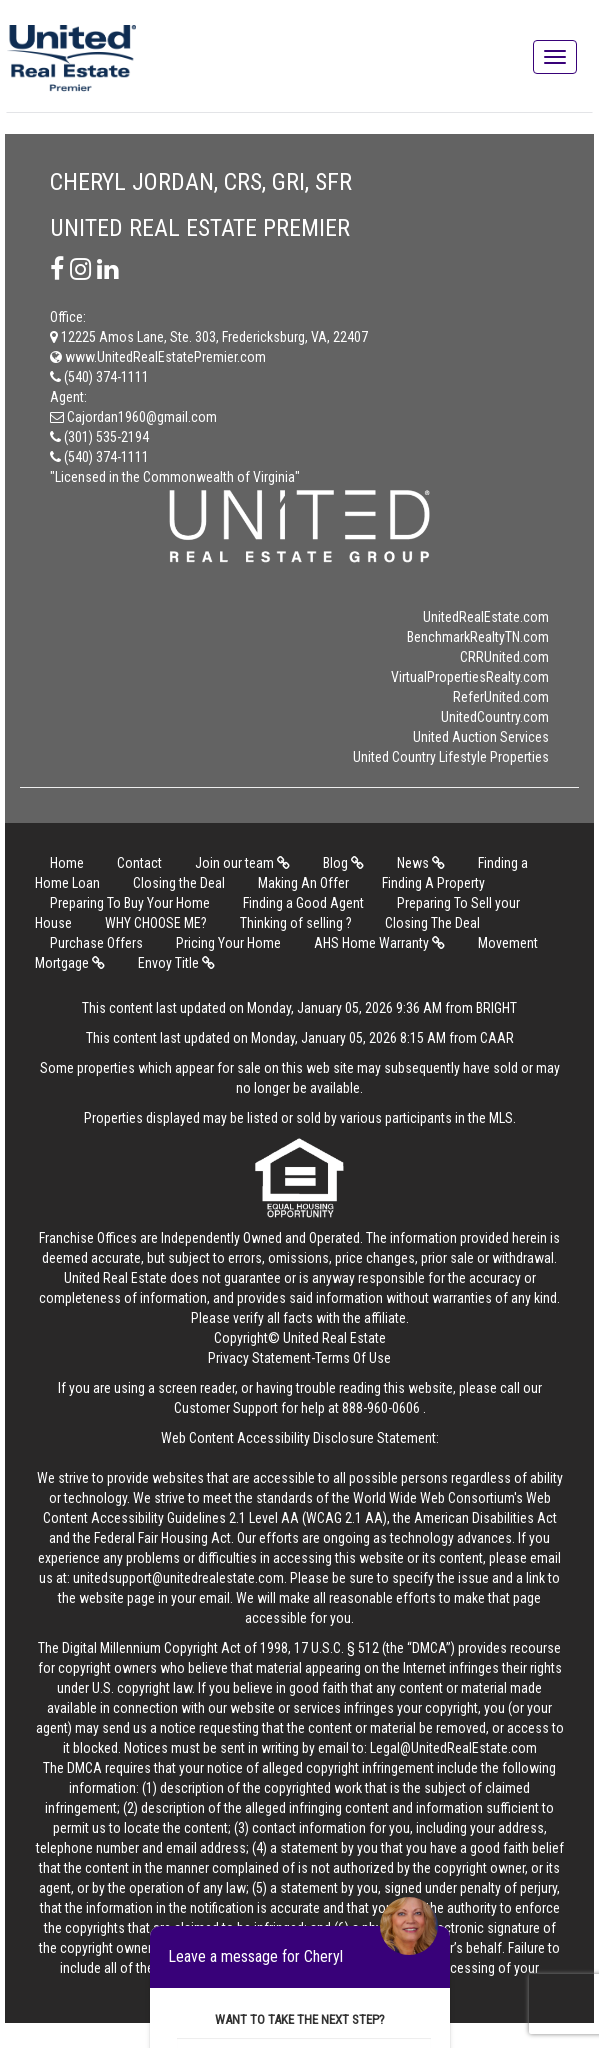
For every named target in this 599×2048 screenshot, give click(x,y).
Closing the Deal (179, 883)
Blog (343, 863)
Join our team (242, 863)
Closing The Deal (432, 923)
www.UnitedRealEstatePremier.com (158, 357)
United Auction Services (481, 737)
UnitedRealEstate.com (486, 617)
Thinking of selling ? (296, 923)
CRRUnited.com (504, 657)
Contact (139, 863)
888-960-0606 (381, 1408)
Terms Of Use (353, 1358)
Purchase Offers (96, 943)
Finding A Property (433, 883)
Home (67, 863)
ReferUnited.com (501, 697)
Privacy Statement (259, 1358)
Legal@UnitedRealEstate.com (453, 1748)
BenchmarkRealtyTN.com (478, 637)
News (421, 863)
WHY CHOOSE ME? (156, 923)
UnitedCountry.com (495, 717)
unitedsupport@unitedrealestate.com (178, 1578)
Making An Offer (303, 883)
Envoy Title (176, 963)
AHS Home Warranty (379, 943)
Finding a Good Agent (303, 903)
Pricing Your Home (228, 943)
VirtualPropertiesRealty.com (470, 677)
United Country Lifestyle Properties (451, 757)
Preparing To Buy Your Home (130, 903)
